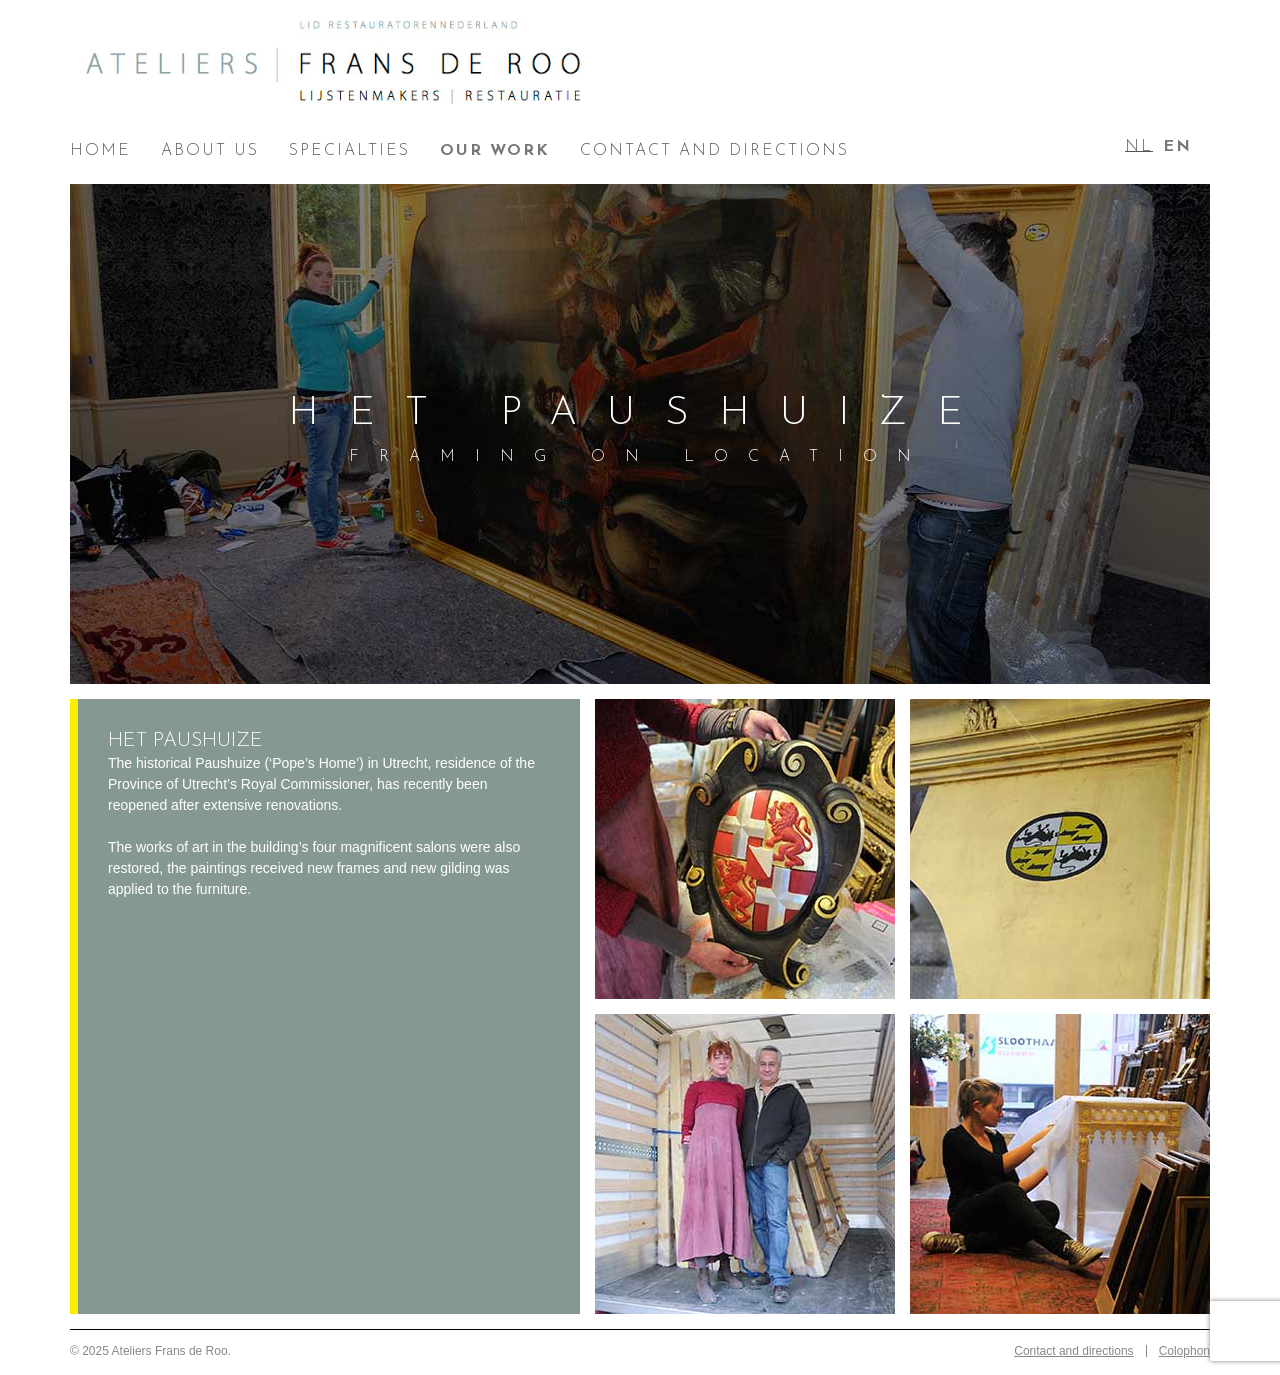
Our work (495, 151)
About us (210, 151)
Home (100, 151)
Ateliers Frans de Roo (335, 70)
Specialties (349, 151)
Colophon (1184, 1351)
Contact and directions (714, 151)
